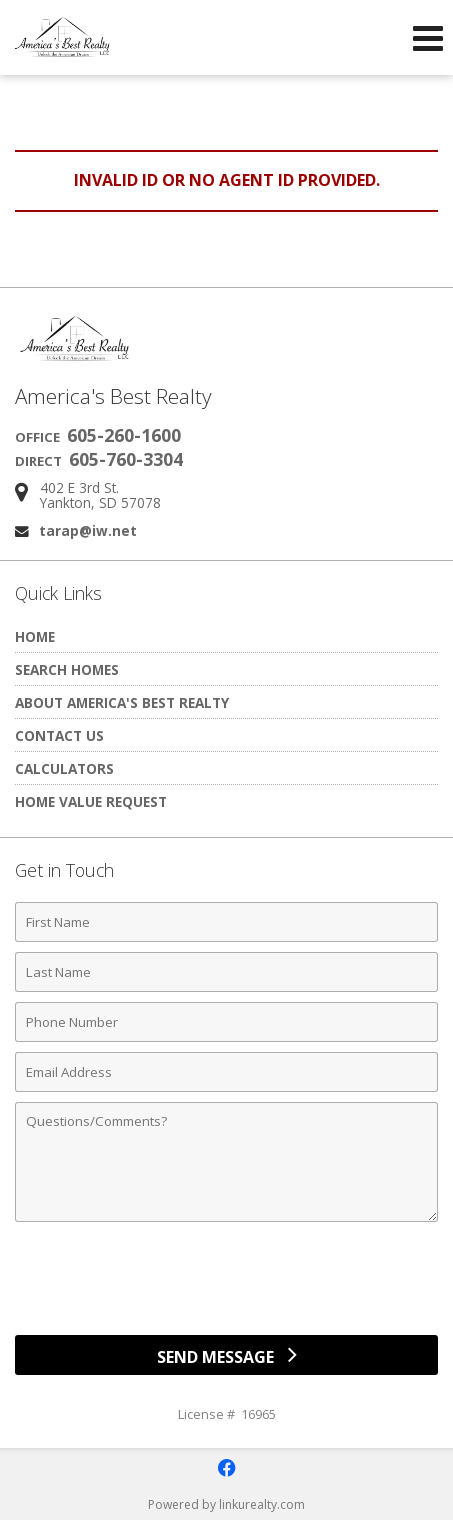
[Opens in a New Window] (227, 1468)
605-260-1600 (124, 435)
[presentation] (227, 1286)
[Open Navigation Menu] (428, 38)
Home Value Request (91, 801)
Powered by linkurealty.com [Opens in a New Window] (226, 1504)
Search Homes (67, 669)
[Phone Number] (226, 1022)
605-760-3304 (126, 459)
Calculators (64, 768)
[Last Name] (226, 972)
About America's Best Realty (122, 702)
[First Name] (226, 922)
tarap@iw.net (88, 530)
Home (35, 636)
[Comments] (226, 1162)
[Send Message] (226, 1355)
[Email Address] (226, 1072)
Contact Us (59, 735)
